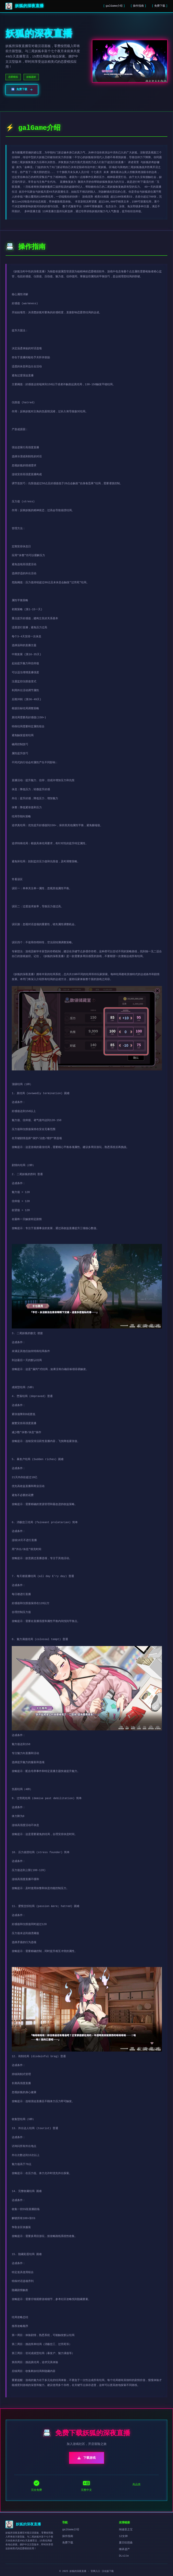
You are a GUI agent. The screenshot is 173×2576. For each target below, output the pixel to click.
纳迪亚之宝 (126, 2529)
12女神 (123, 2536)
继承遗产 (124, 2549)
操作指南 (138, 5)
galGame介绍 (114, 5)
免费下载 (159, 5)
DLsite (124, 2555)
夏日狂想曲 (126, 2542)
